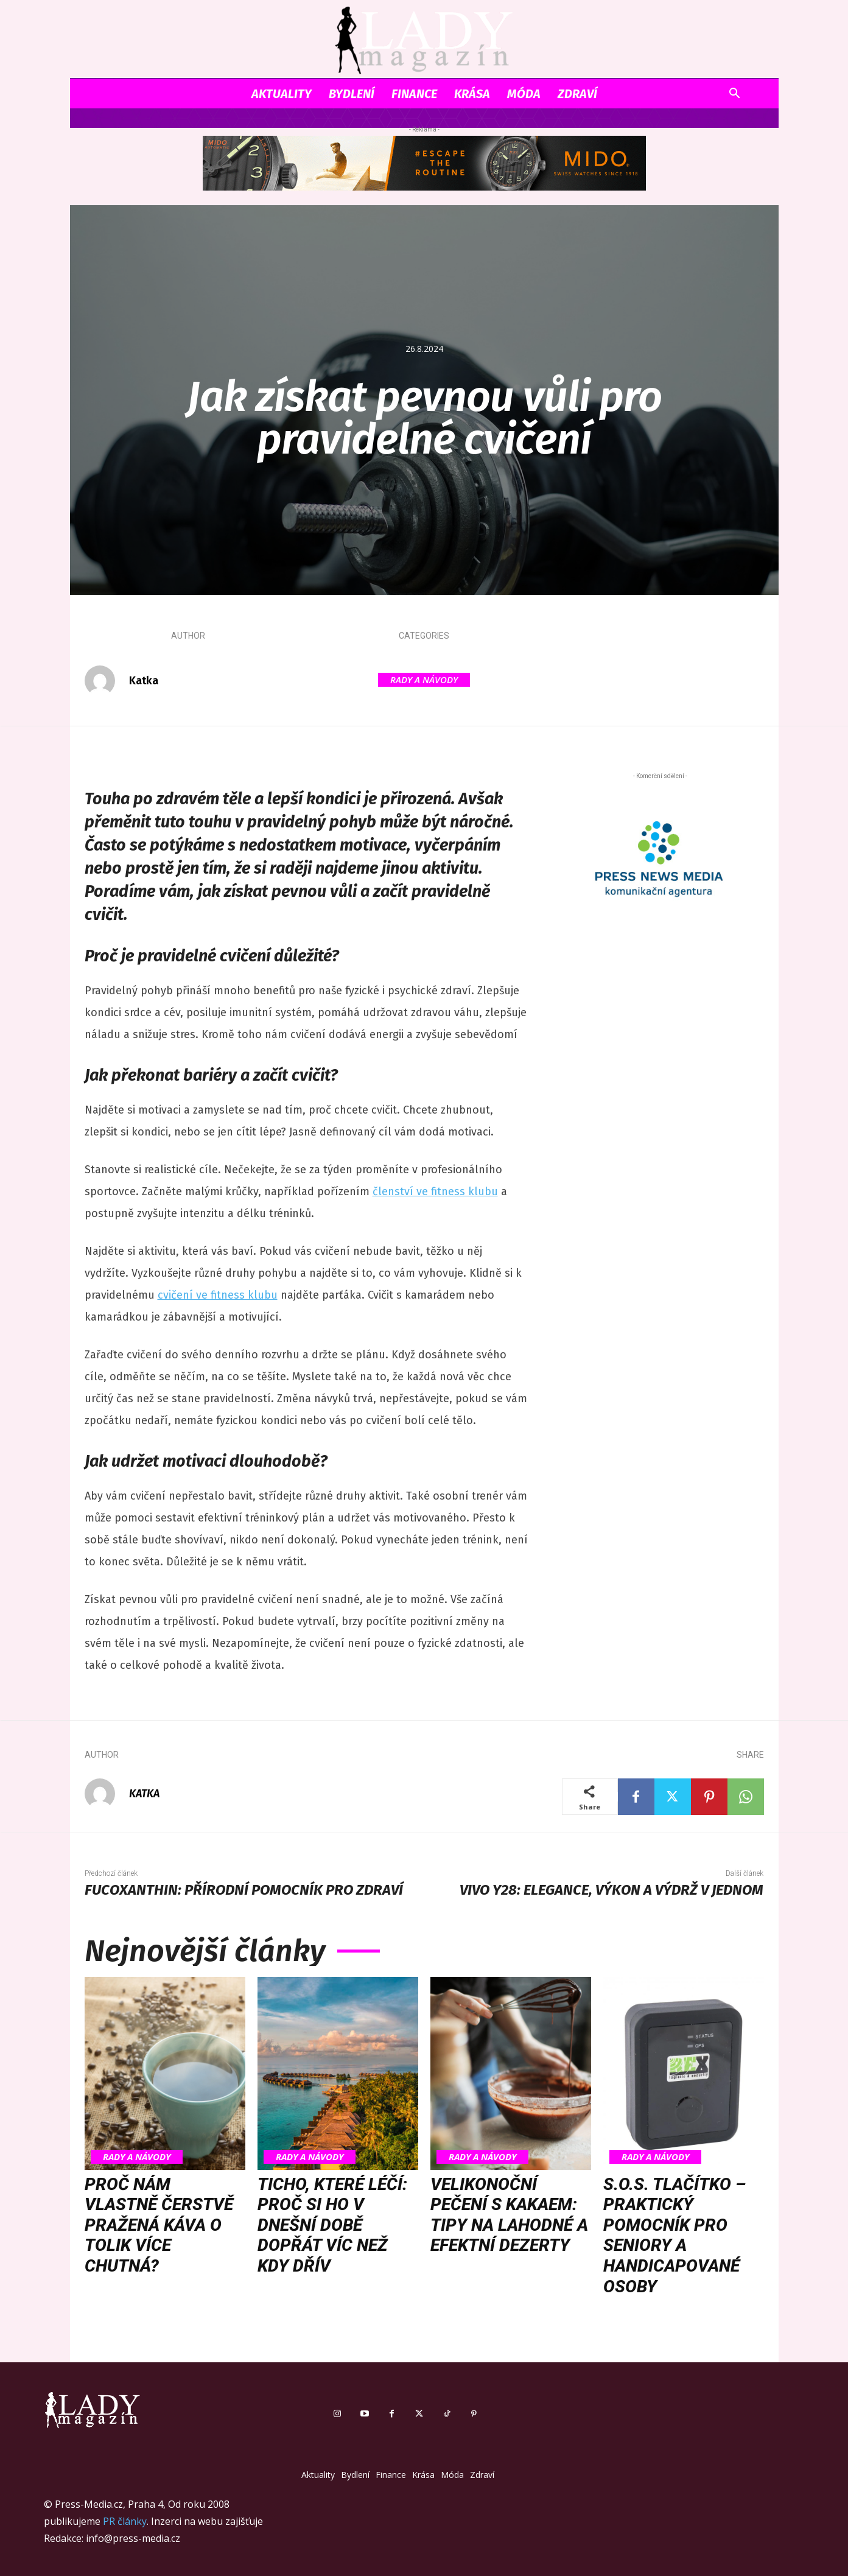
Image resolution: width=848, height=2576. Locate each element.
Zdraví (577, 93)
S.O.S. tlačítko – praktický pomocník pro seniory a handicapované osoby (674, 2235)
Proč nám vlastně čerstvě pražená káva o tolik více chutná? (159, 2225)
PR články (125, 2521)
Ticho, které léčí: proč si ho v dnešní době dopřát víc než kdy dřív (332, 2225)
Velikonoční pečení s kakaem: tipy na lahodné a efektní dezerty (509, 2215)
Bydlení (351, 93)
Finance (414, 93)
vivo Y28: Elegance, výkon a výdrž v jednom (611, 1889)
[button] (734, 94)
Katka (143, 680)
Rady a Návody (424, 680)
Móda (524, 93)
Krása (472, 93)
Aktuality (281, 93)
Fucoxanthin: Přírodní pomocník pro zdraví (244, 1889)
